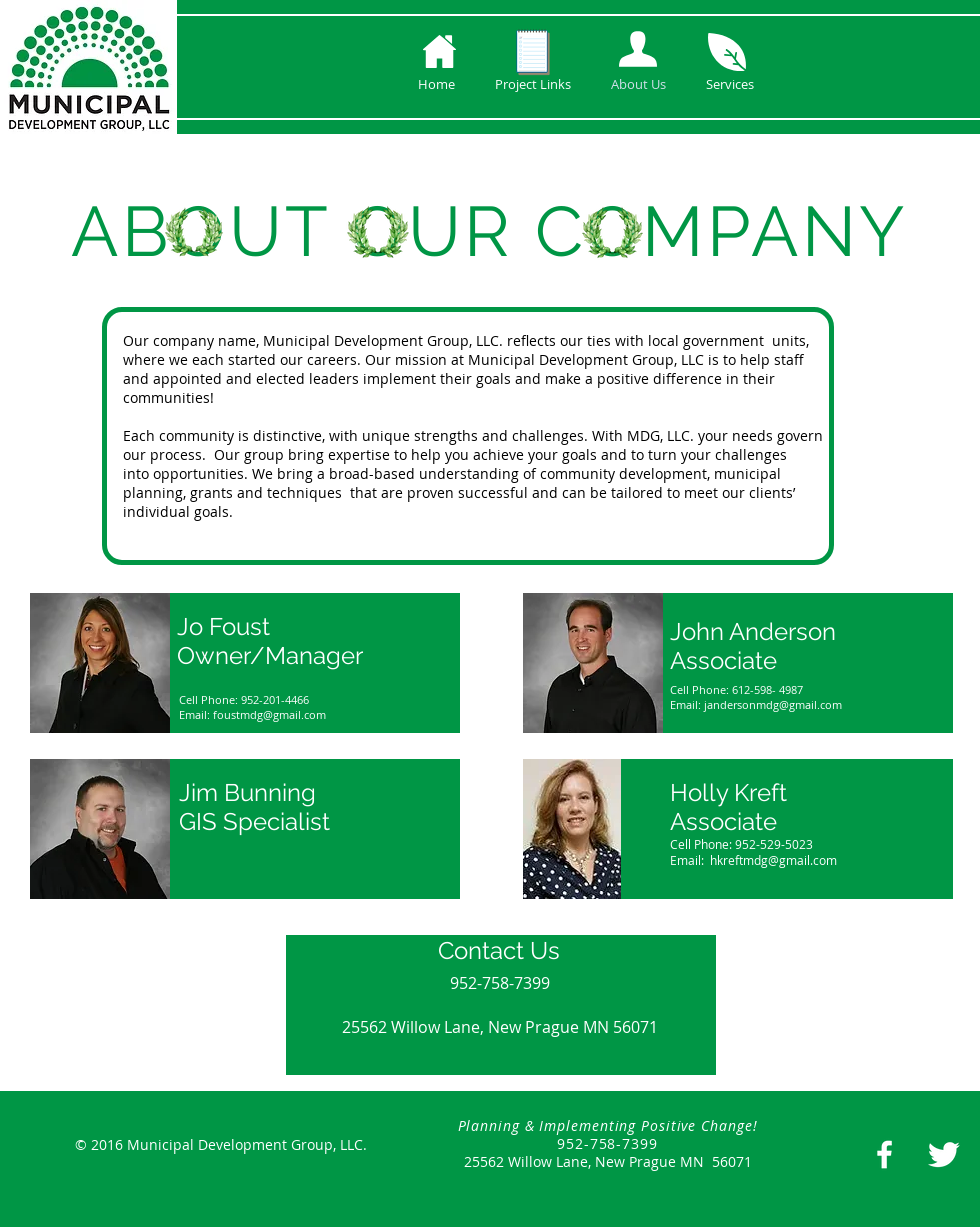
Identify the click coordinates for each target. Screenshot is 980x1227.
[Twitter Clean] (943, 1154)
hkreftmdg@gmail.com (773, 860)
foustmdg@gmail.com (269, 714)
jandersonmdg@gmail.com (773, 704)
